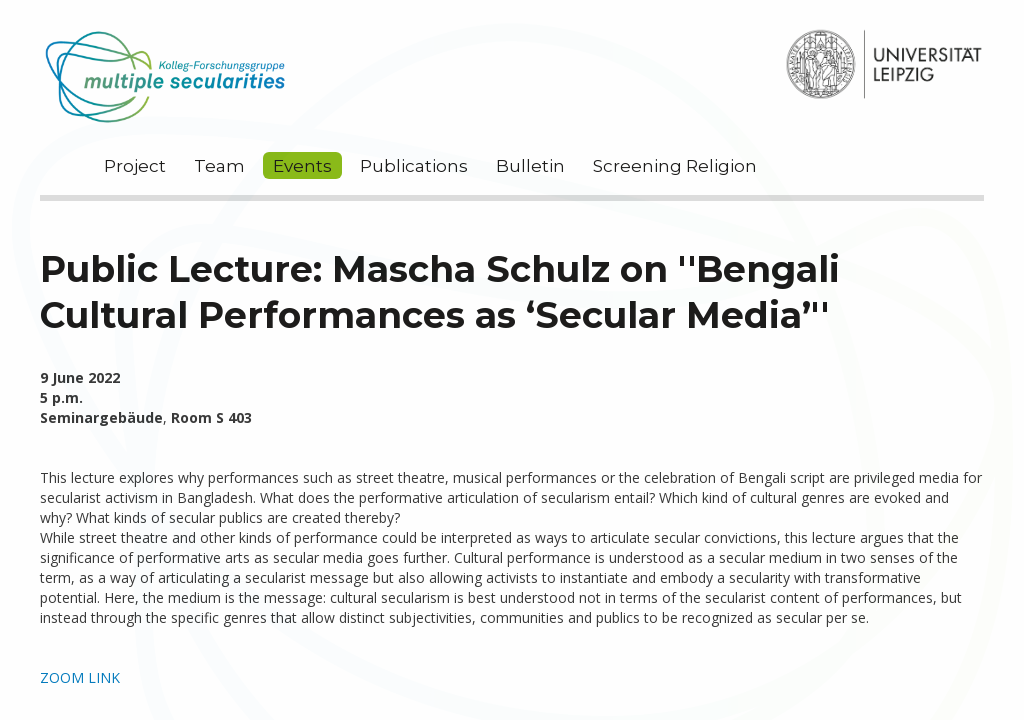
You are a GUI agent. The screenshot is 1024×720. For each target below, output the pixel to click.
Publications (414, 166)
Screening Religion (675, 166)
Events (302, 166)
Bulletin (530, 166)
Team (219, 166)
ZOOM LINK (80, 677)
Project (135, 166)
